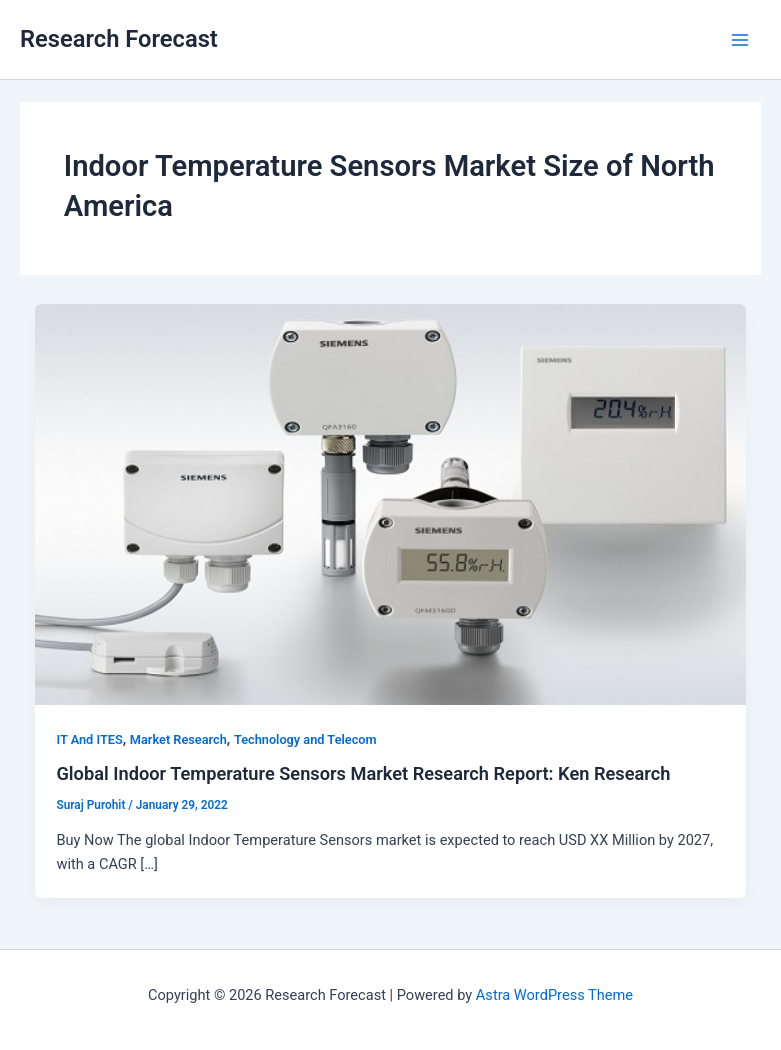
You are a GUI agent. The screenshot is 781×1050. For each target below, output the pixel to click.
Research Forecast (119, 39)
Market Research (178, 739)
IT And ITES (89, 739)
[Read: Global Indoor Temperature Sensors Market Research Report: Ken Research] (391, 503)
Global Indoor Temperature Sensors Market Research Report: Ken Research (363, 773)
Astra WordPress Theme (554, 995)
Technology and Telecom (305, 739)
